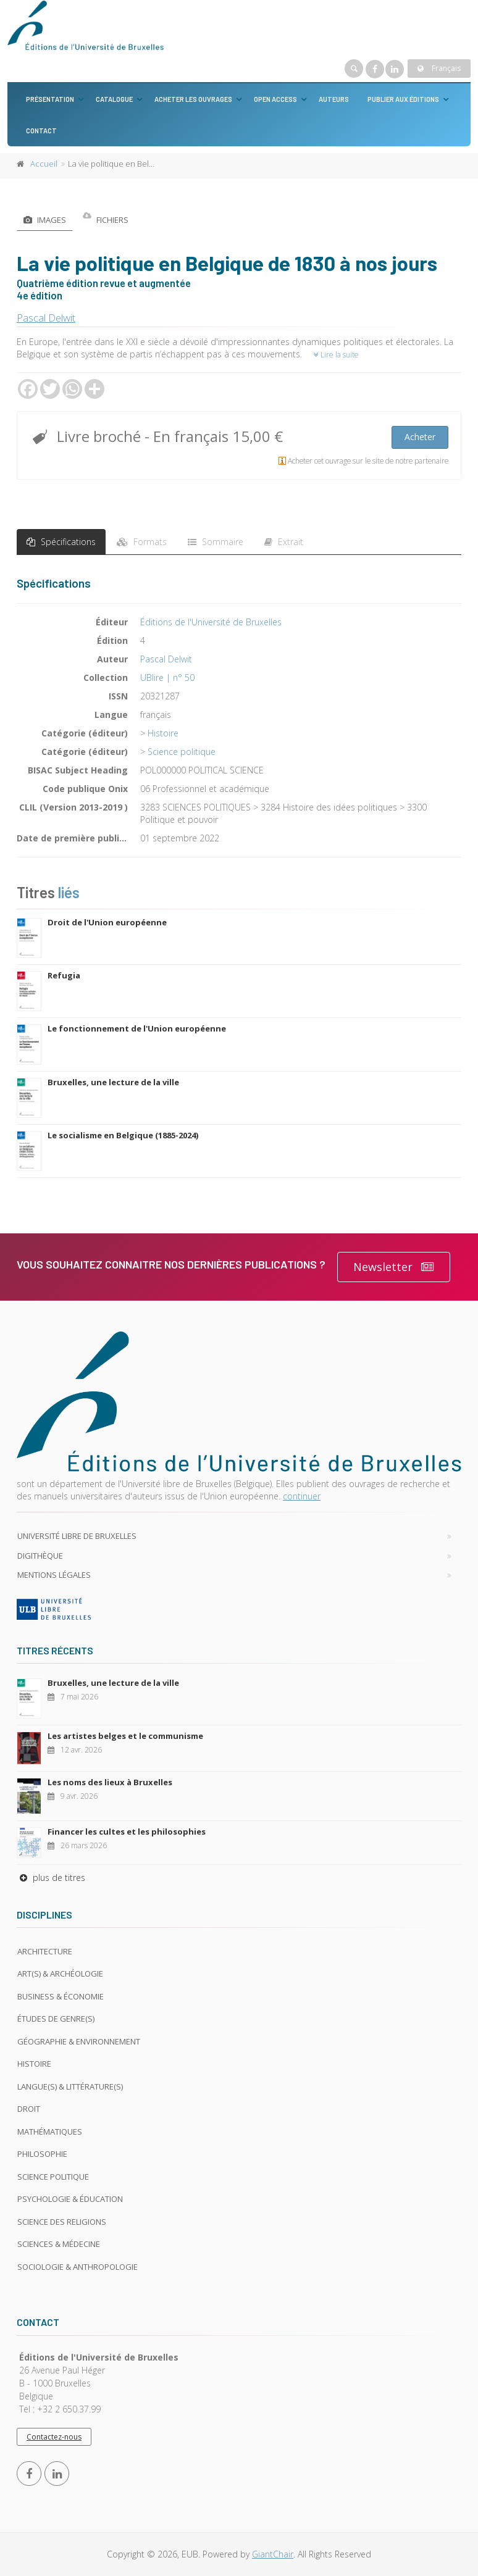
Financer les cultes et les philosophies (127, 1831)
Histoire (163, 733)
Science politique (182, 751)
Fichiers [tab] (105, 219)
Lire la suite (336, 354)
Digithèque (40, 1555)
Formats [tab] (142, 542)
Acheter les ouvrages (193, 99)
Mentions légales (54, 1574)
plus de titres (51, 1877)
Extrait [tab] (283, 542)
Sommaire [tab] (215, 542)
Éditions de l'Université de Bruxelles (211, 622)
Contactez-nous (54, 2437)
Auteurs (334, 99)
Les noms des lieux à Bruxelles (110, 1782)
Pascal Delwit (46, 318)
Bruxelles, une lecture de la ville (113, 1082)
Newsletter (393, 1267)
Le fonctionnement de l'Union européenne (137, 1028)
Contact (41, 131)
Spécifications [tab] (61, 542)
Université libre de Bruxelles (76, 1535)
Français (439, 68)
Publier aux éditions (403, 99)
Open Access (275, 99)
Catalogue (114, 99)
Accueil (43, 163)
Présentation (50, 99)
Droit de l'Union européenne (107, 922)
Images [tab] (44, 219)
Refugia (64, 975)
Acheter (420, 437)
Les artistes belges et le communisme (125, 1735)
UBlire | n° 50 (167, 677)
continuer (302, 1496)
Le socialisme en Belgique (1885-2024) (123, 1135)
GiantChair (272, 2554)
